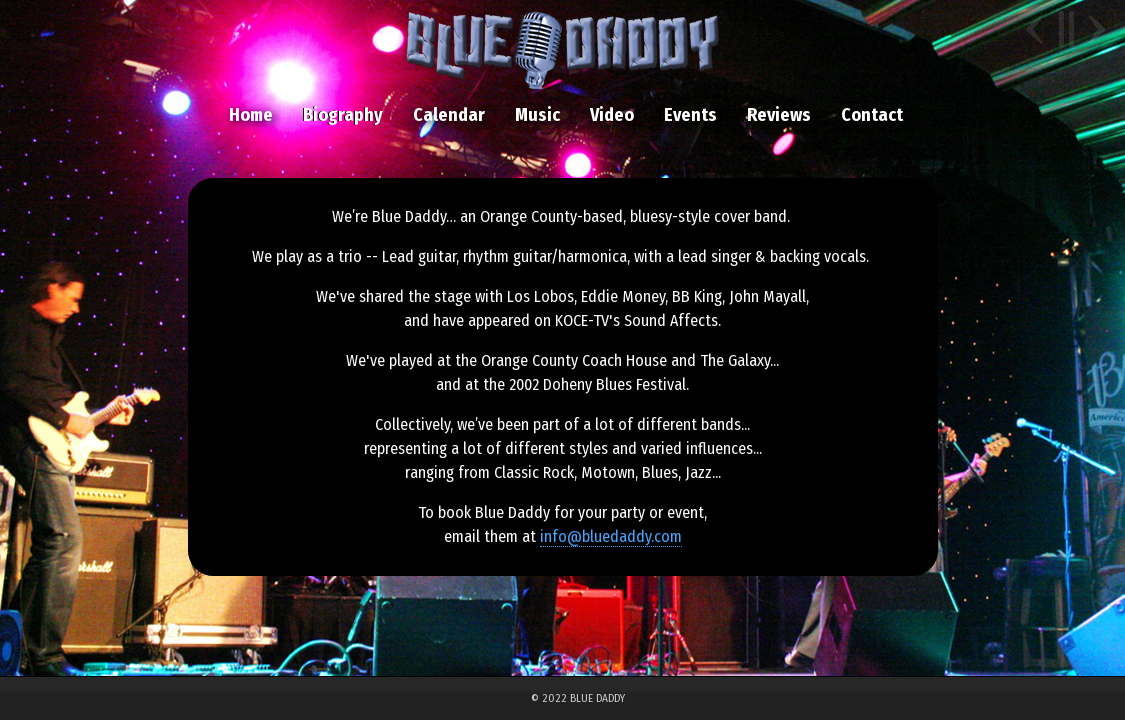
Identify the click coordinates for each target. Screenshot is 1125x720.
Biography (343, 115)
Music (537, 115)
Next (1094, 29)
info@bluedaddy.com (611, 536)
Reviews (779, 115)
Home (251, 115)
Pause (1065, 29)
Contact (872, 115)
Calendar (449, 115)
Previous (1037, 29)
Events (690, 115)
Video (612, 115)
